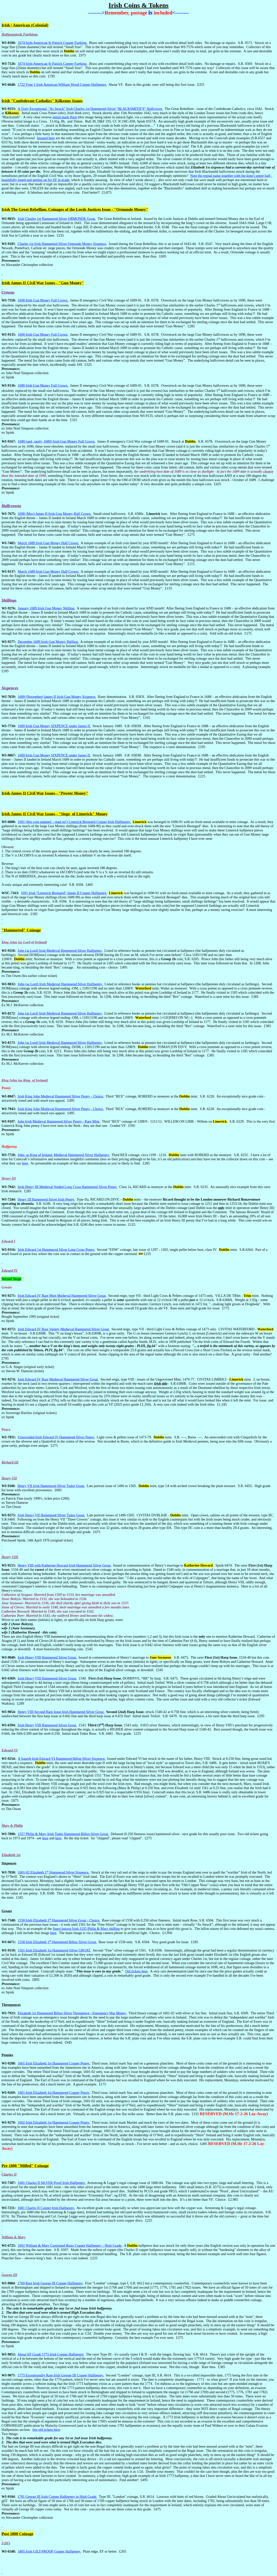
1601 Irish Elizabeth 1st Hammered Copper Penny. (54, 2063)
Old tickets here (136, 1971)
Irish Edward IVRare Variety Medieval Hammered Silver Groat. (64, 1329)
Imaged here (46, 138)
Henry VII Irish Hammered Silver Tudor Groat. (51, 1486)
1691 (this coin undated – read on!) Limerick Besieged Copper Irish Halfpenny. (74, 822)
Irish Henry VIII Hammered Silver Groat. (47, 1657)
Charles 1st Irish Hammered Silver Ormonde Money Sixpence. (62, 244)
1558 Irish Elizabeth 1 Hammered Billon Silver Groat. (57, 1942)
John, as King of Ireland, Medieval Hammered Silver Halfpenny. (64, 1155)
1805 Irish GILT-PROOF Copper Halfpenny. (49, 2551)
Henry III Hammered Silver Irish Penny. (46, 1199)
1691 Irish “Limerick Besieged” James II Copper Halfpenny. (64, 893)
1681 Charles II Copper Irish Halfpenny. (46, 2208)
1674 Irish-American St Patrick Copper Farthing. (52, 43)
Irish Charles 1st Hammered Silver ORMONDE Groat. (57, 219)
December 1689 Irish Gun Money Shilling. (48, 642)
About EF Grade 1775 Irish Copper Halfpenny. (51, 2354)
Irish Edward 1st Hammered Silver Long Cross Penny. (56, 1250)
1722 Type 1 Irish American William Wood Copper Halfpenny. (62, 85)
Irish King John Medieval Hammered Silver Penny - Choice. (61, 1096)
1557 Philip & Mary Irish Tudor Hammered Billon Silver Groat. (63, 1834)
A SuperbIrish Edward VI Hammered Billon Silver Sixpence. (62, 1759)
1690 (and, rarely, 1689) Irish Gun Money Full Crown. (56, 441)
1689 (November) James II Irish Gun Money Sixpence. (57, 697)
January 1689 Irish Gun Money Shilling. (46, 608)
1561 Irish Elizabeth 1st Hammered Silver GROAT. (54, 1950)
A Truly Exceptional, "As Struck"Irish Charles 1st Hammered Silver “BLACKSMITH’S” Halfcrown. (90, 109)
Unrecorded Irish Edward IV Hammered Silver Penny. (56, 1437)
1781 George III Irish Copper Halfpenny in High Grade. (57, 2497)
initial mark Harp (65, 117)
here (25, 1163)
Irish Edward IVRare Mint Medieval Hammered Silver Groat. (62, 1296)
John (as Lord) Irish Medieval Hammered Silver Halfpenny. (60, 984)
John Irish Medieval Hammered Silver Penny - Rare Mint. (59, 1121)
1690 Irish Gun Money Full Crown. (43, 300)
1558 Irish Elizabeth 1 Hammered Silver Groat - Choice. (59, 1920)
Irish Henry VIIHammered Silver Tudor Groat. (51, 1515)
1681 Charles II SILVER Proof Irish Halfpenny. (52, 2183)
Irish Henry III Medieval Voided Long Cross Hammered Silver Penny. (68, 1187)
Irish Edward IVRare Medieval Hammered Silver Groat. (58, 1379)
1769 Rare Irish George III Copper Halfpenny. (50, 2283)
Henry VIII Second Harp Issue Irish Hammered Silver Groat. (61, 1712)
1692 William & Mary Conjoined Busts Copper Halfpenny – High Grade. (70, 2246)
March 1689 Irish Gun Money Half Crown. (48, 543)
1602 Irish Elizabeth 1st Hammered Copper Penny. (54, 2122)
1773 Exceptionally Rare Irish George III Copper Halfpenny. (61, 2375)
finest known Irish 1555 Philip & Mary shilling (86, 1929)
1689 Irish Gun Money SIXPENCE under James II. (54, 726)
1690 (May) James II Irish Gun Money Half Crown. (54, 514)
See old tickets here (46, 2430)
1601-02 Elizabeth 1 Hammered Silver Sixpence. (53, 1872)
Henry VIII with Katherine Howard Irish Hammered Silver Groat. (64, 1565)
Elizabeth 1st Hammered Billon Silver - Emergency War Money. (72, 2013)
